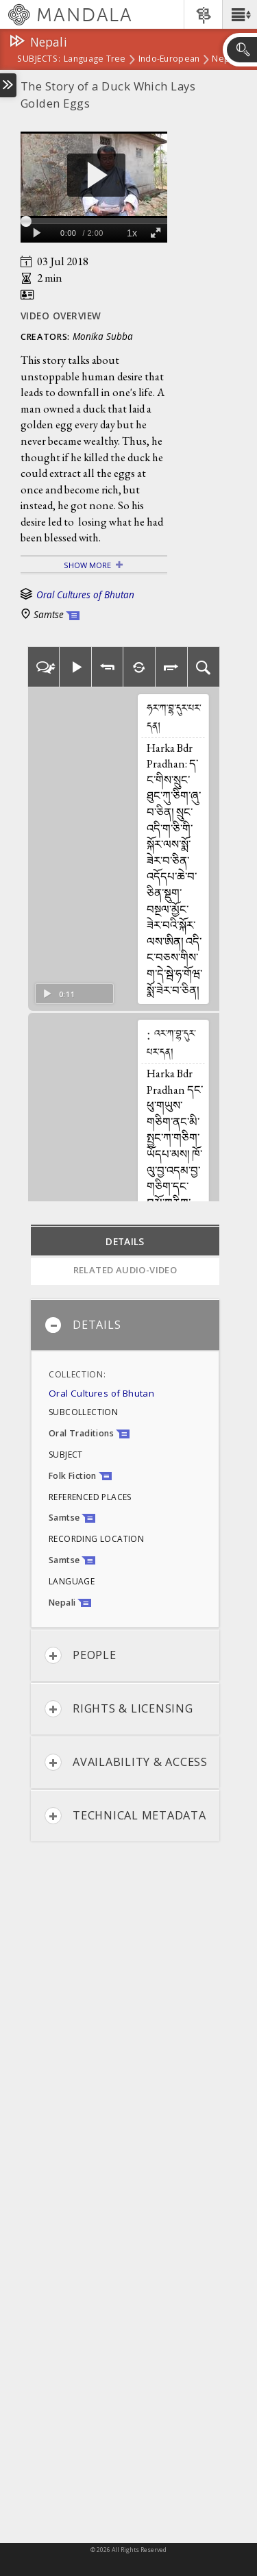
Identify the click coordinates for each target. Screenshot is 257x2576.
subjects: (38, 59)
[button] (239, 14)
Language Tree (95, 59)
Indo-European (169, 59)
